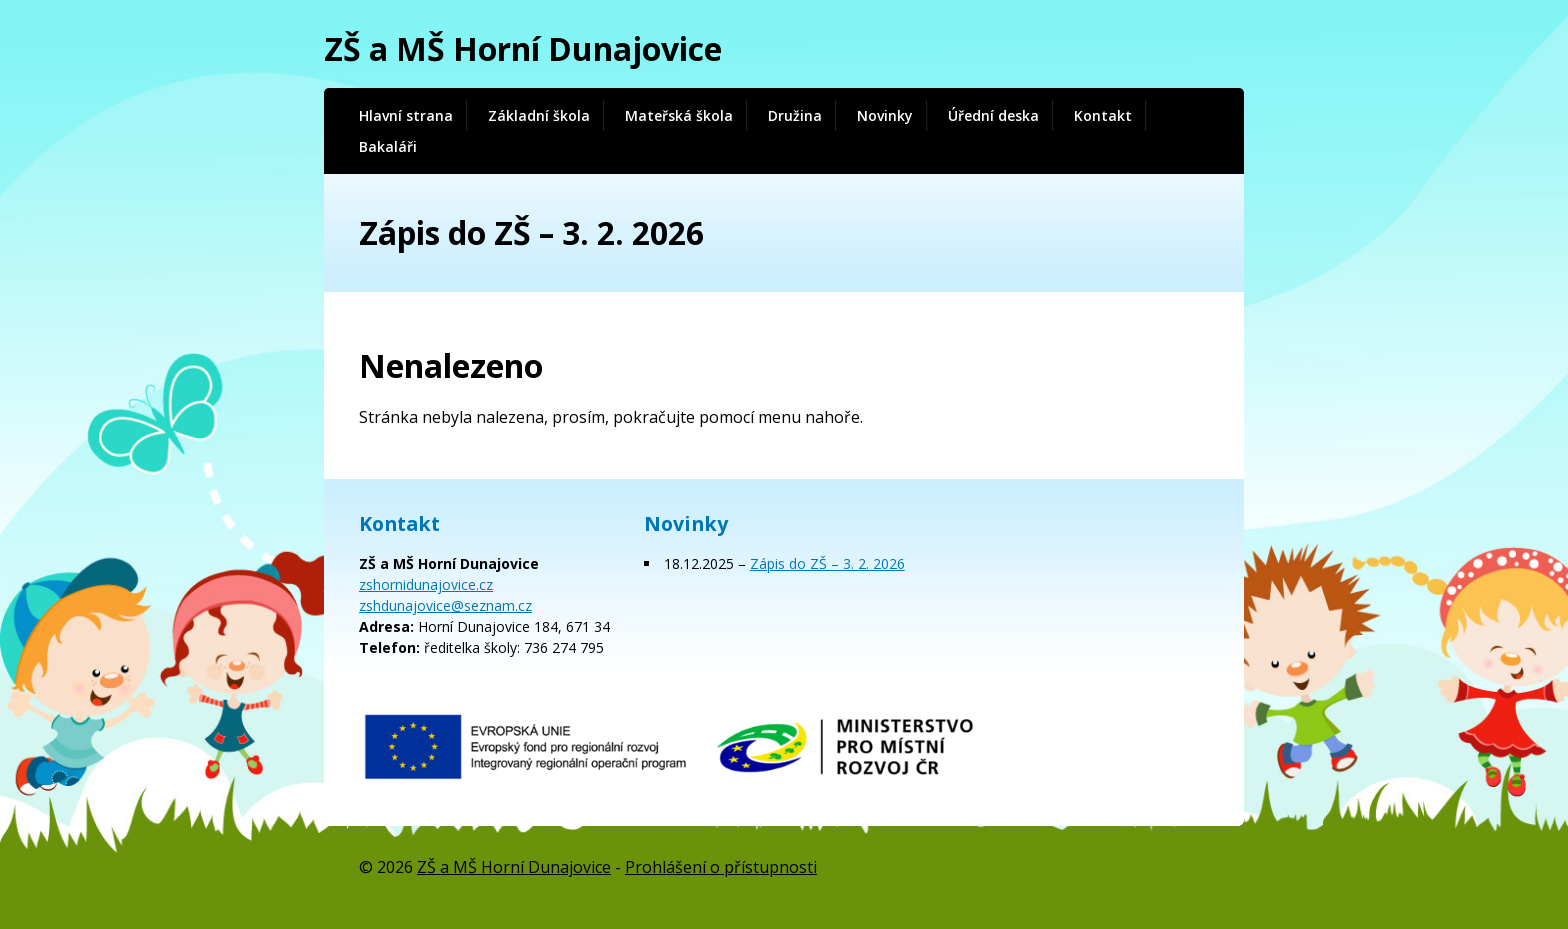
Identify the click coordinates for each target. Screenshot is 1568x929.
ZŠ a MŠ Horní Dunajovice (523, 48)
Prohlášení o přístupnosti (721, 867)
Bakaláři (388, 146)
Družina (795, 115)
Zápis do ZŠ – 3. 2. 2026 (827, 563)
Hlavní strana (406, 115)
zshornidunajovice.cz (426, 584)
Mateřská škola (679, 115)
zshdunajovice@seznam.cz (445, 605)
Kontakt (1103, 115)
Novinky (885, 115)
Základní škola (539, 115)
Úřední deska (993, 115)
